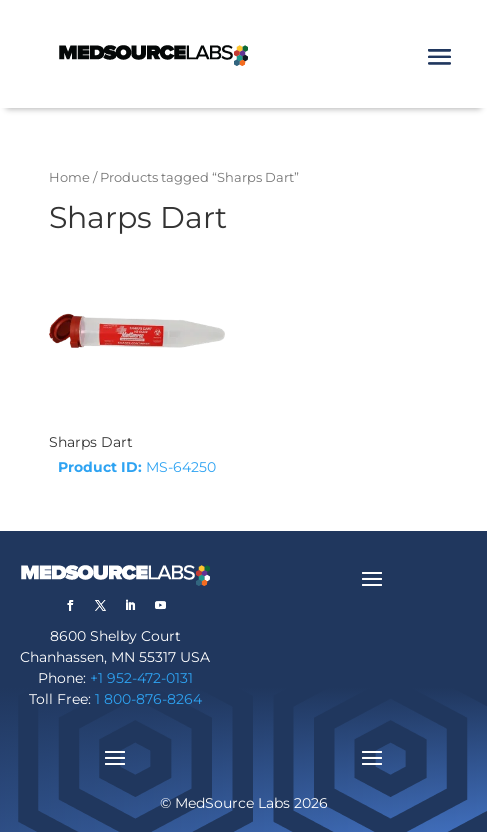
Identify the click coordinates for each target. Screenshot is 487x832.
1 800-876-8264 (148, 699)
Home (69, 177)
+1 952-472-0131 (141, 678)
